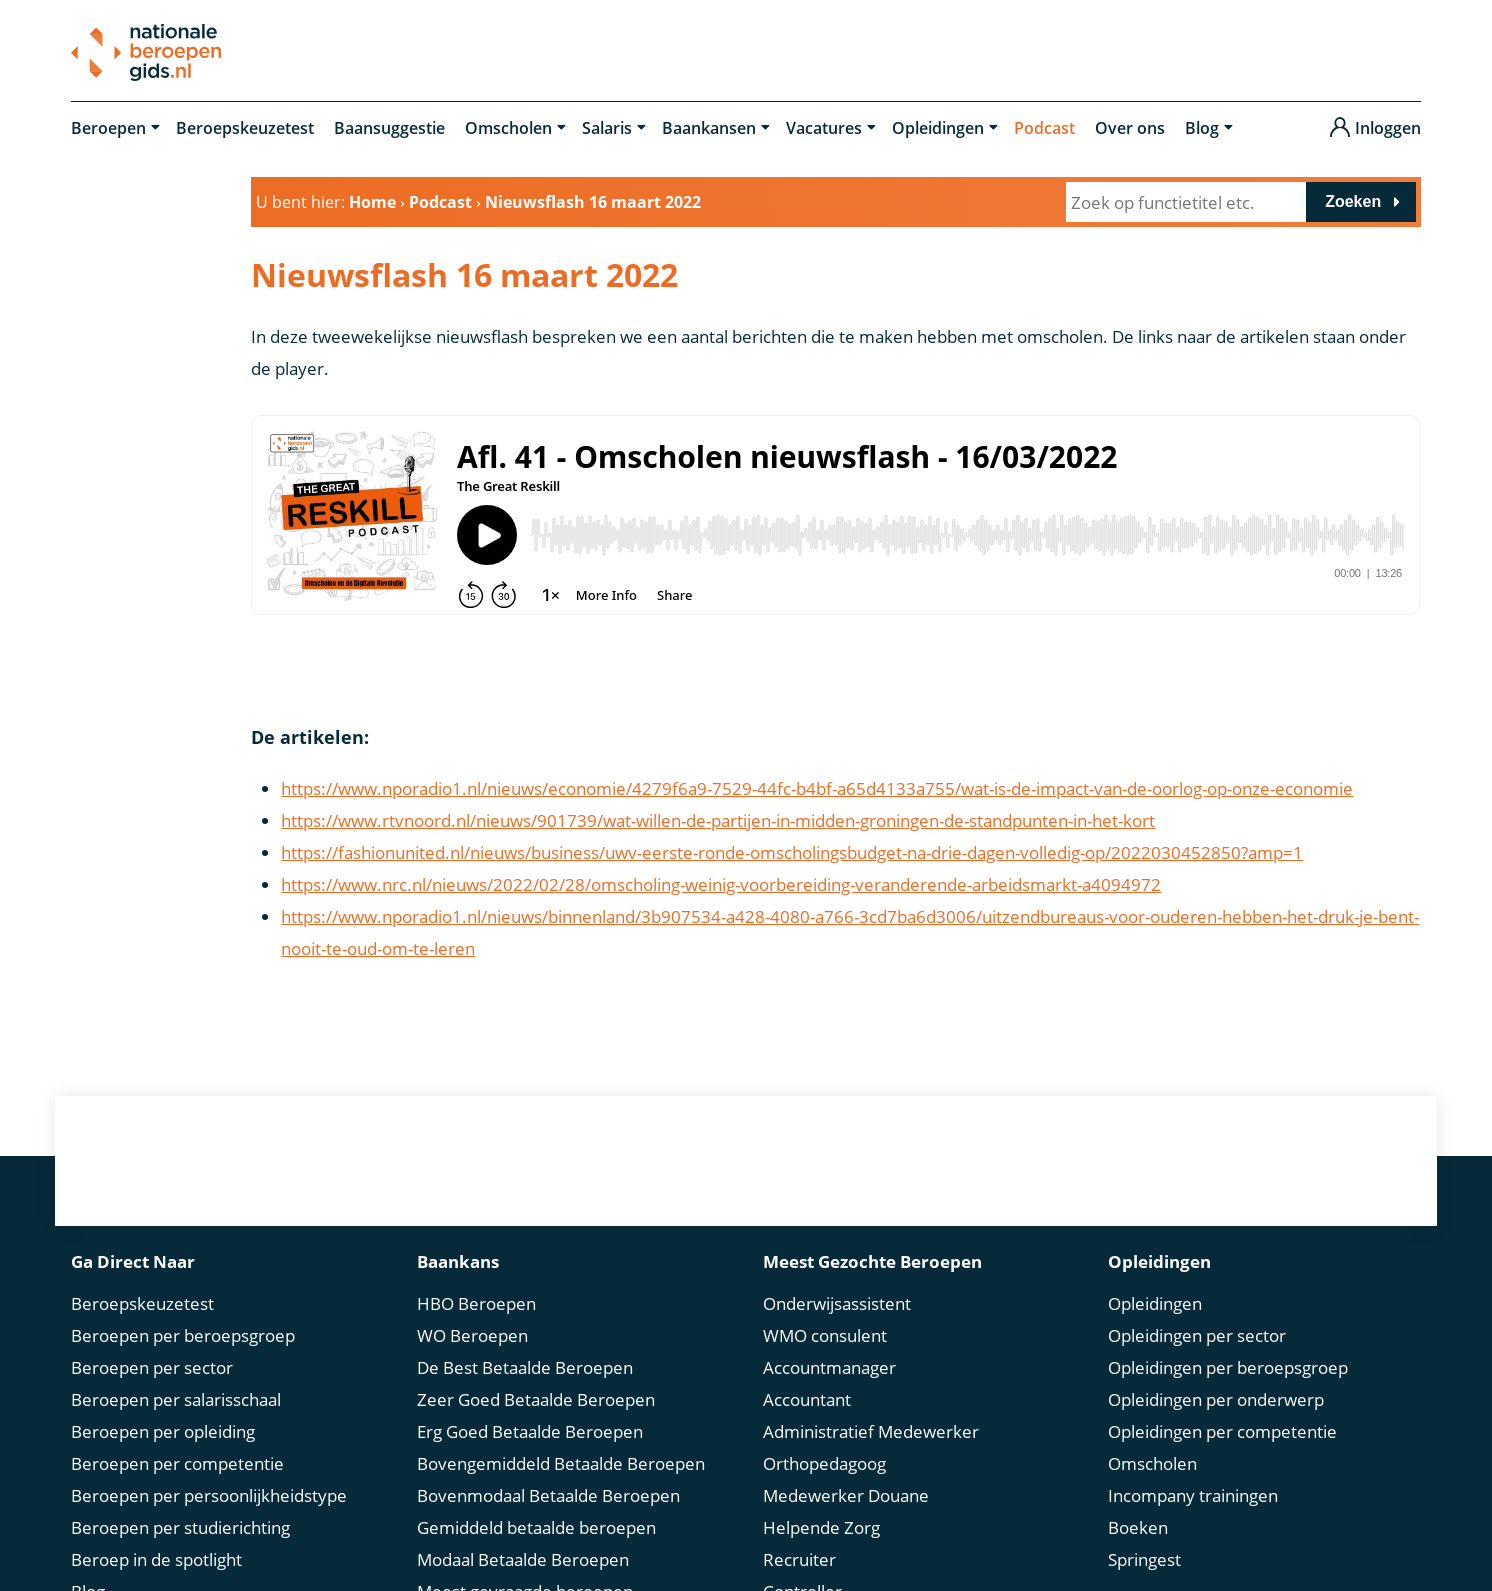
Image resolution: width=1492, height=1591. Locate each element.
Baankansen (709, 128)
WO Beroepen (472, 1335)
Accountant (807, 1399)
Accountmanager (829, 1367)
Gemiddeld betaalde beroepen (536, 1527)
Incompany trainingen (1193, 1495)
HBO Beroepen (476, 1303)
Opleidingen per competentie (1222, 1431)
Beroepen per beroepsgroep (183, 1335)
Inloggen (1388, 128)
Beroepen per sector (152, 1367)
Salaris (607, 128)
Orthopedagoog (824, 1463)
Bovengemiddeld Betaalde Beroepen (561, 1463)
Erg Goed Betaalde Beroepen (530, 1431)
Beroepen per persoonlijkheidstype (209, 1495)
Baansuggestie (389, 128)
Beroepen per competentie (177, 1463)
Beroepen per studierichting (180, 1527)
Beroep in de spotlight (156, 1559)
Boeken (1138, 1527)
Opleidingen (938, 128)
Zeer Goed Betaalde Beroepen (536, 1399)
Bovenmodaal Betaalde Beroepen (548, 1495)
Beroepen (108, 128)
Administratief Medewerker (871, 1431)
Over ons (1130, 128)
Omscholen (508, 128)
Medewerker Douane (846, 1495)
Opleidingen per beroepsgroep (1228, 1367)
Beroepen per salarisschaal (176, 1399)
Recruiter (799, 1559)
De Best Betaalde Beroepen (525, 1367)
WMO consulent (825, 1335)
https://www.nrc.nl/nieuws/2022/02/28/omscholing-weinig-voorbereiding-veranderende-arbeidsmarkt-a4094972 (721, 884)
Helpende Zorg (821, 1527)
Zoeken (1353, 201)
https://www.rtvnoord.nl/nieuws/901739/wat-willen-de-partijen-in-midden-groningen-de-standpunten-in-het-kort (718, 820)
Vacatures (824, 128)
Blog (1202, 128)
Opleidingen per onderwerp (1216, 1399)
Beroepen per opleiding (163, 1431)
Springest (1144, 1559)
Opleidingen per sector (1197, 1335)
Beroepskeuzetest (245, 128)
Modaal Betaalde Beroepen (523, 1559)
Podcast (1044, 128)
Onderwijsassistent (837, 1303)
